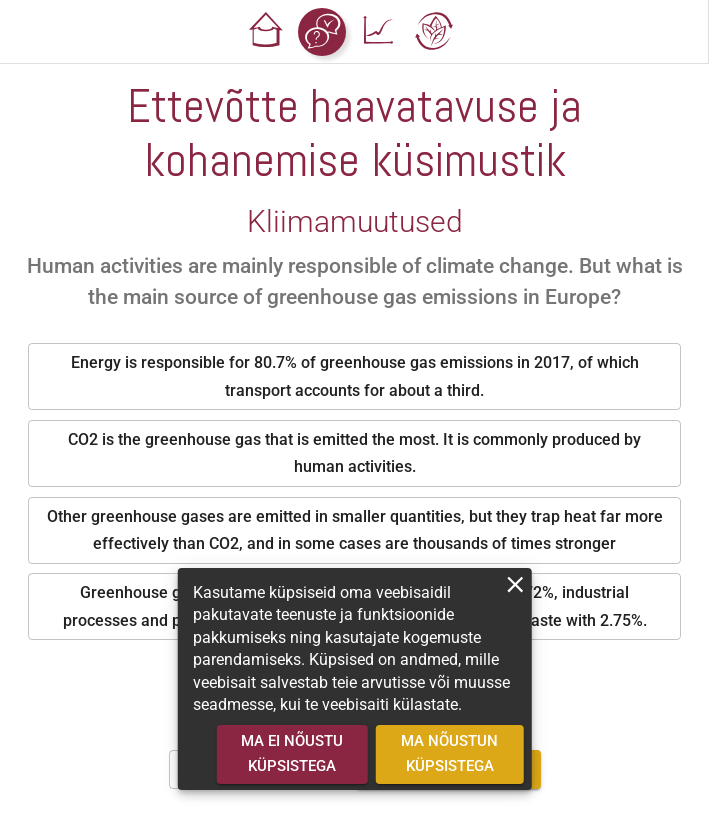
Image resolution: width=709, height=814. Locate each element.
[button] (266, 32)
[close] (515, 584)
